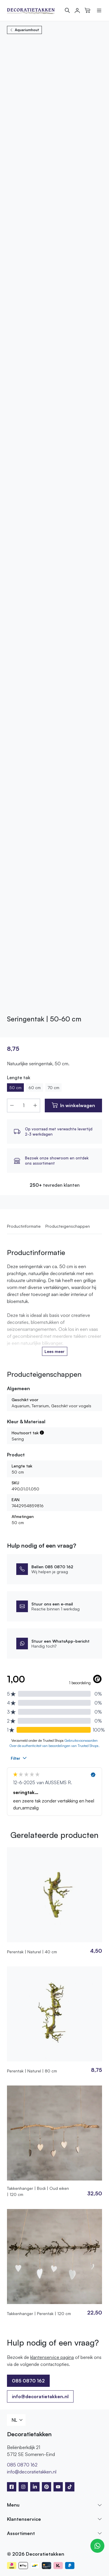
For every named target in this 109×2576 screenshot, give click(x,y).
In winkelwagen (77, 1105)
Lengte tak (18, 1077)
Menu (13, 2505)
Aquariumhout (24, 30)
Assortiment (21, 2533)
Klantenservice (24, 2519)
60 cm (34, 1087)
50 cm (15, 1087)
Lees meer (54, 1351)
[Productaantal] (24, 1105)
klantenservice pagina (52, 2357)
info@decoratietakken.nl (40, 2396)
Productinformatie (24, 1226)
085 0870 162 (28, 2381)
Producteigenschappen (67, 1226)
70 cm (53, 1087)
